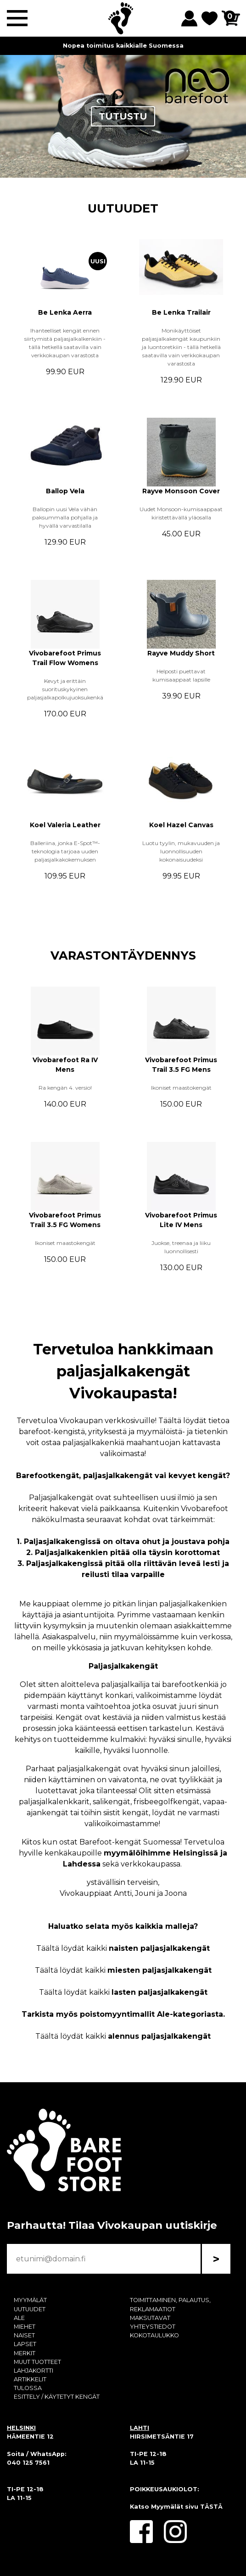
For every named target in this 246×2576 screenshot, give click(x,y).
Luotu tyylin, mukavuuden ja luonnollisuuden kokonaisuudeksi (181, 851)
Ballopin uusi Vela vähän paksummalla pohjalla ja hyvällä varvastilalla (65, 517)
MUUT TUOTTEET (37, 2361)
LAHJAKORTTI (33, 2370)
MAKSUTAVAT (150, 2317)
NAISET (24, 2335)
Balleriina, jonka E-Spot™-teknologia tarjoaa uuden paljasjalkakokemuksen (65, 851)
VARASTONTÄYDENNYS (123, 955)
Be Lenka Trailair (181, 312)
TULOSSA (28, 2388)
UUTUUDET (123, 208)
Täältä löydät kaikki (123, 1948)
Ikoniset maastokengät (181, 1087)
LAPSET (25, 2344)
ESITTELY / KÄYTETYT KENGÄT (57, 2396)
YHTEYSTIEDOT (152, 2326)
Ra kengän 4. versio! (65, 1087)
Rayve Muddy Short (181, 653)
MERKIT (24, 2353)
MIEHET (24, 2326)
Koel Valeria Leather (65, 825)
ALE (19, 2317)
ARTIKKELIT (30, 2379)
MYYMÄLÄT (30, 2300)
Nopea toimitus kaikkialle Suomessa (123, 45)
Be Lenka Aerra (65, 312)
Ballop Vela (65, 491)
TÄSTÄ (211, 2506)
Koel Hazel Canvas (181, 825)
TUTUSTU (123, 116)
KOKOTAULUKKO (154, 2335)
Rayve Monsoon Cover (181, 491)
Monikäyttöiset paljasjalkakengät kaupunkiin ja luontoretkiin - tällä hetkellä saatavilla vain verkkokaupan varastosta (181, 347)
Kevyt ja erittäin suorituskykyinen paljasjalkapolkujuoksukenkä (65, 689)
